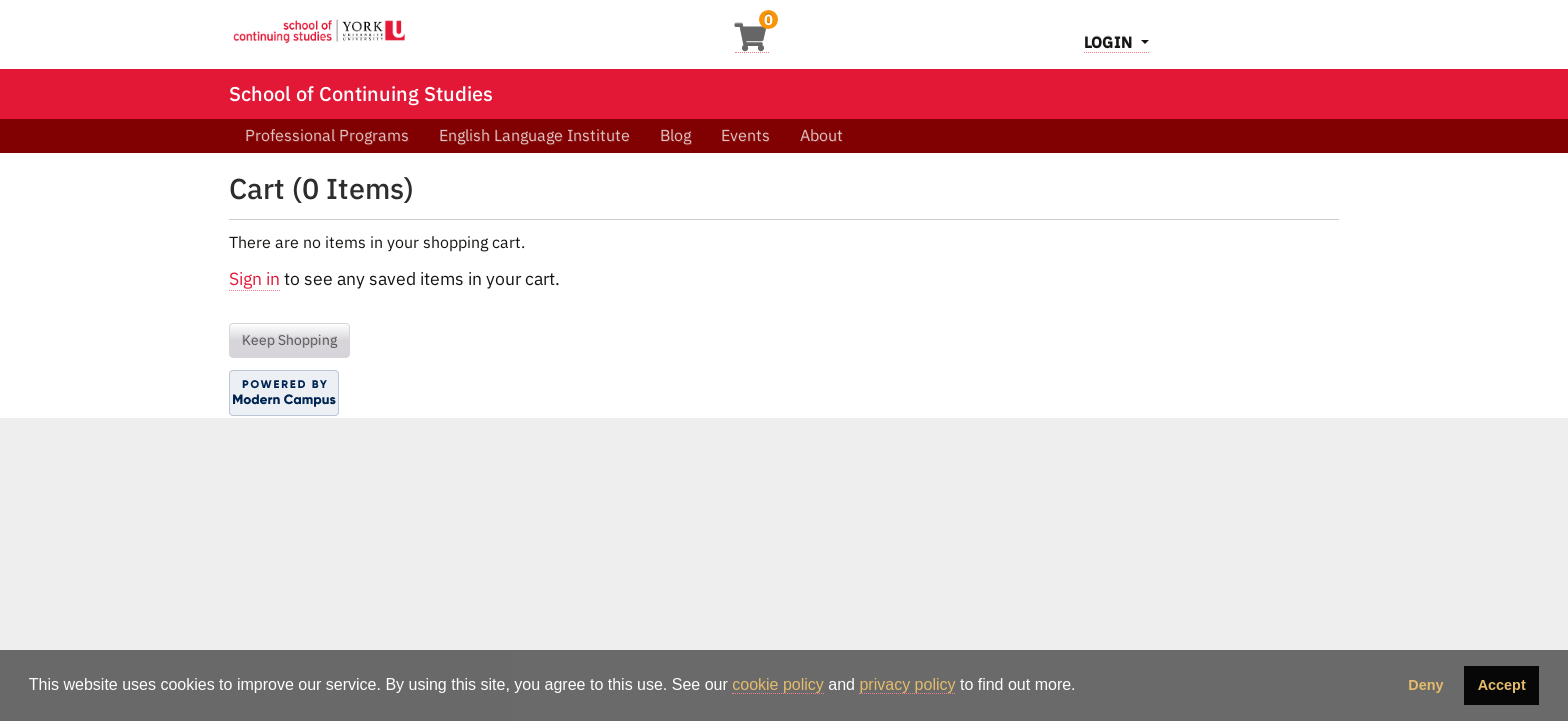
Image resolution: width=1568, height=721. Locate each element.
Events (745, 135)
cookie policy (778, 684)
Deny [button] (1425, 685)
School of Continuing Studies (361, 93)
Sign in (254, 278)
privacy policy (907, 684)
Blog (675, 135)
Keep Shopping (289, 340)
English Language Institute (534, 135)
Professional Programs (327, 135)
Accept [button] (1502, 685)
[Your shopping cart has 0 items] (752, 42)
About (821, 135)
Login (1110, 42)
